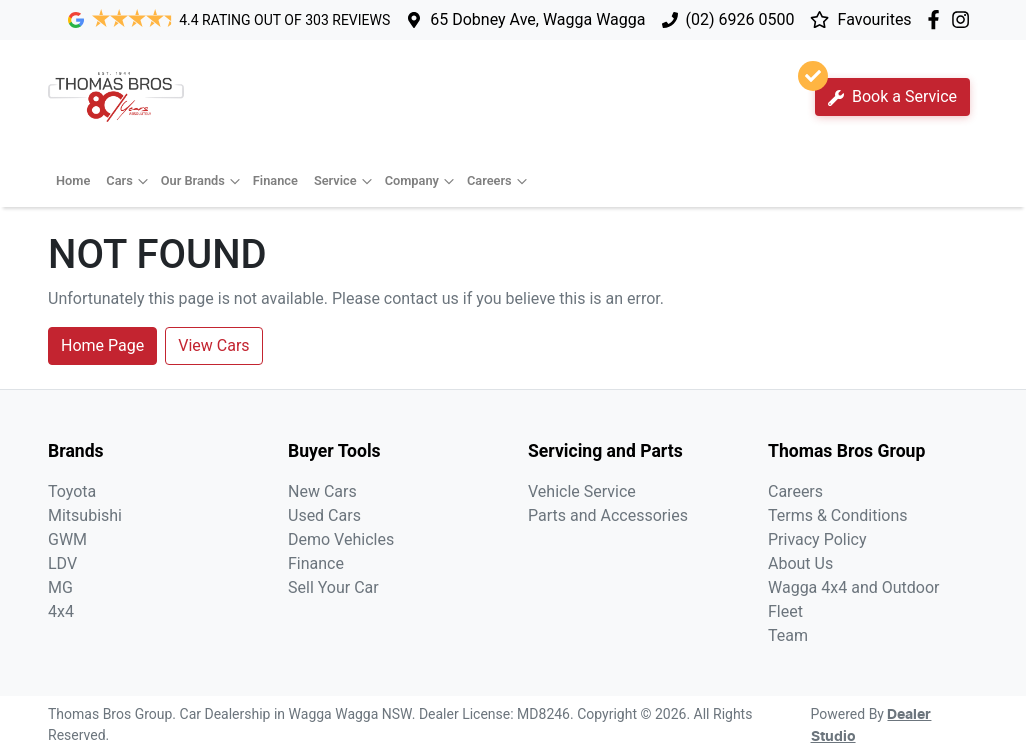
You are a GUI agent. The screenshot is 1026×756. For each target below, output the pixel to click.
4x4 (61, 611)
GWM (67, 539)
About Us (800, 563)
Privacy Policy (817, 539)
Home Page (102, 345)
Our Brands (203, 181)
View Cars (213, 345)
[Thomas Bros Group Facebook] (937, 19)
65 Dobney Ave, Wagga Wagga (537, 19)
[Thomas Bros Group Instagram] (964, 19)
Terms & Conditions (838, 515)
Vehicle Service (582, 491)
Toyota (72, 491)
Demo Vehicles (341, 539)
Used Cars (324, 515)
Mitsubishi (85, 515)
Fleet (785, 611)
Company (422, 181)
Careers (499, 181)
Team (788, 635)
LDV (62, 563)
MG (60, 587)
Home (73, 180)
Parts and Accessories (608, 515)
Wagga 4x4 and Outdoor (853, 587)
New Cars (322, 491)
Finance (275, 180)
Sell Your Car (333, 587)
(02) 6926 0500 (740, 19)
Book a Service (886, 92)
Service (345, 181)
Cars (129, 181)
